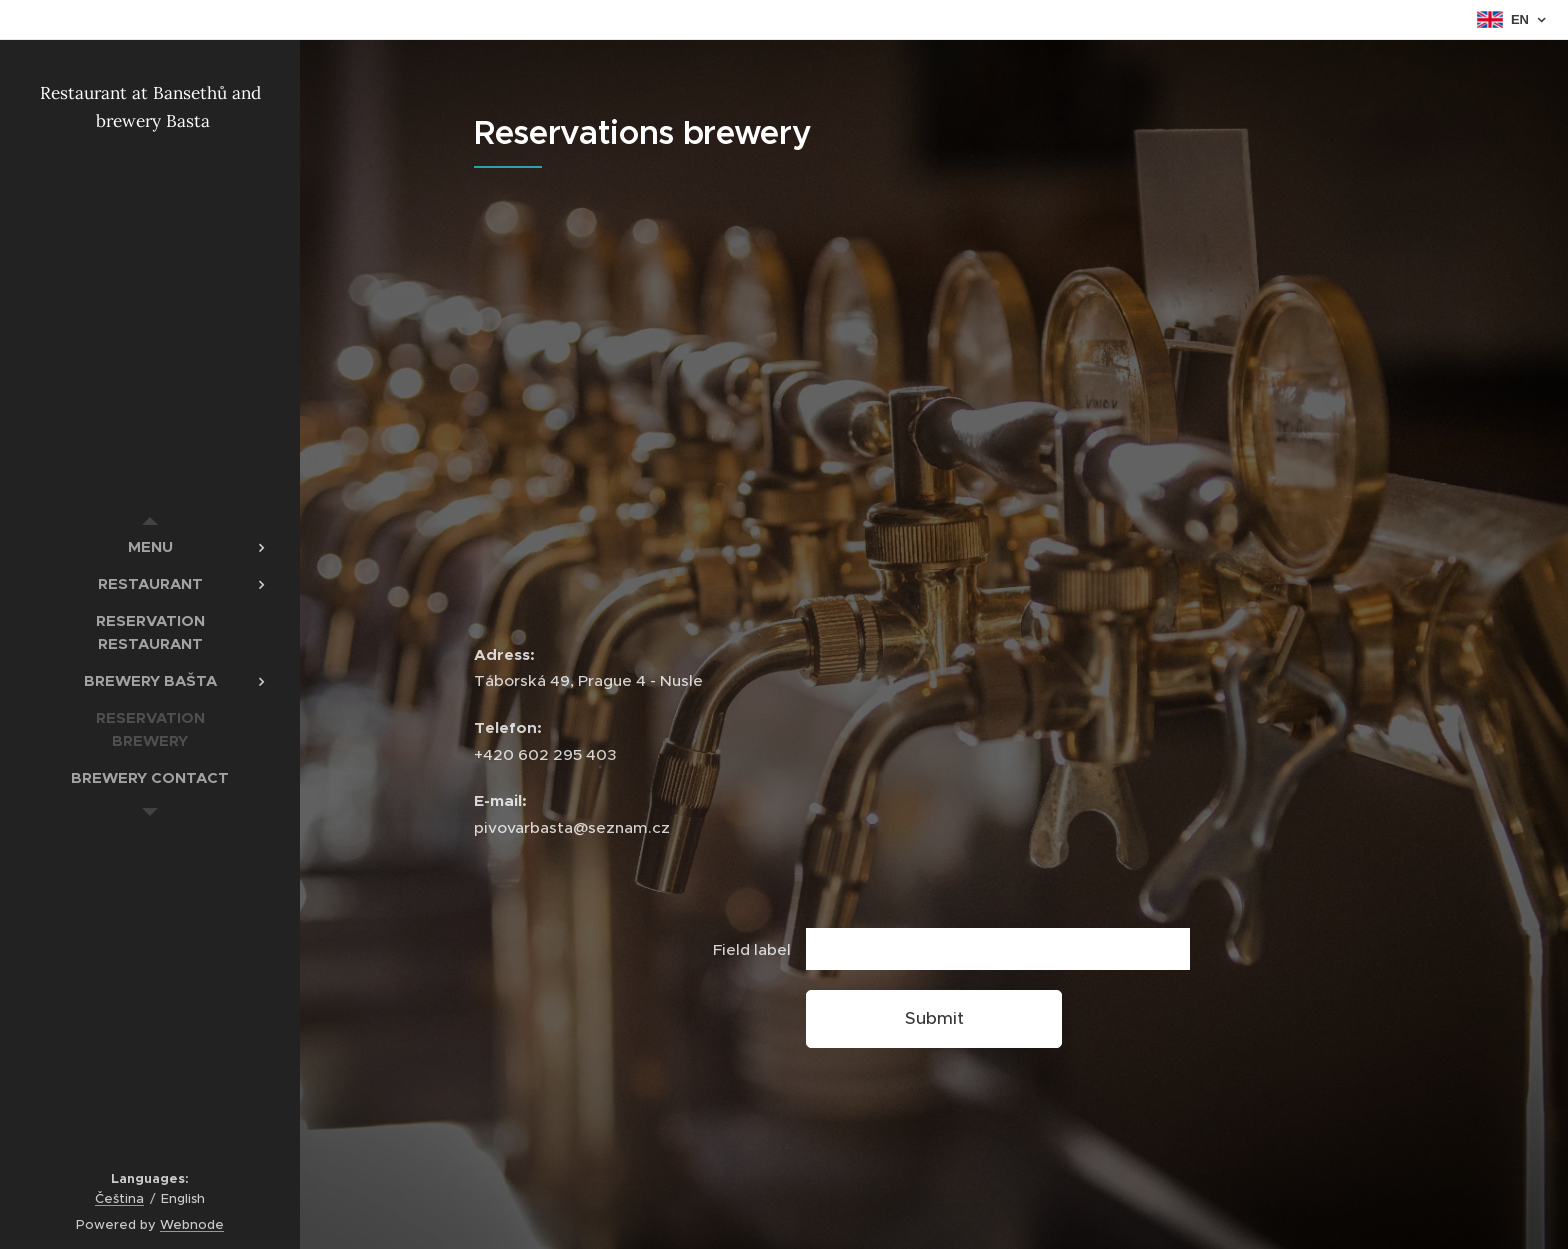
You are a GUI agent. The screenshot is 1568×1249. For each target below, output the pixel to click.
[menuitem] (150, 546)
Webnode (192, 1224)
